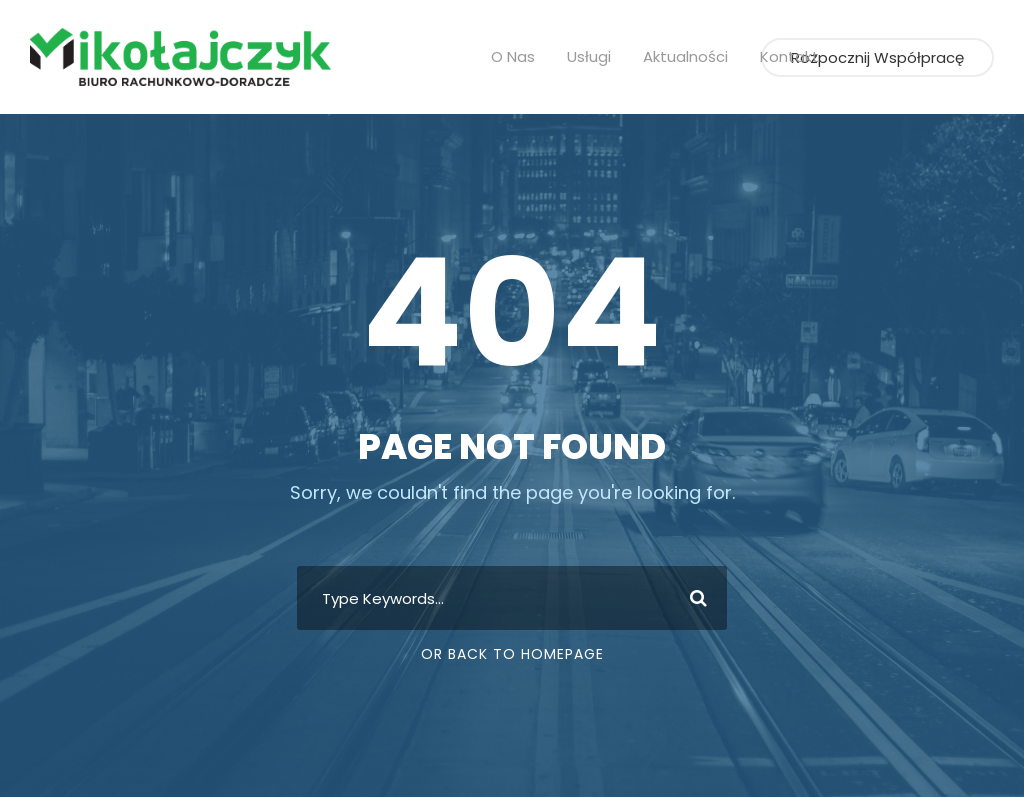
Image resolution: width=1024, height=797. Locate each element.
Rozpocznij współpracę (885, 57)
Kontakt (783, 56)
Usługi (597, 56)
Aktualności (687, 56)
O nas (522, 56)
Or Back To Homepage (512, 654)
